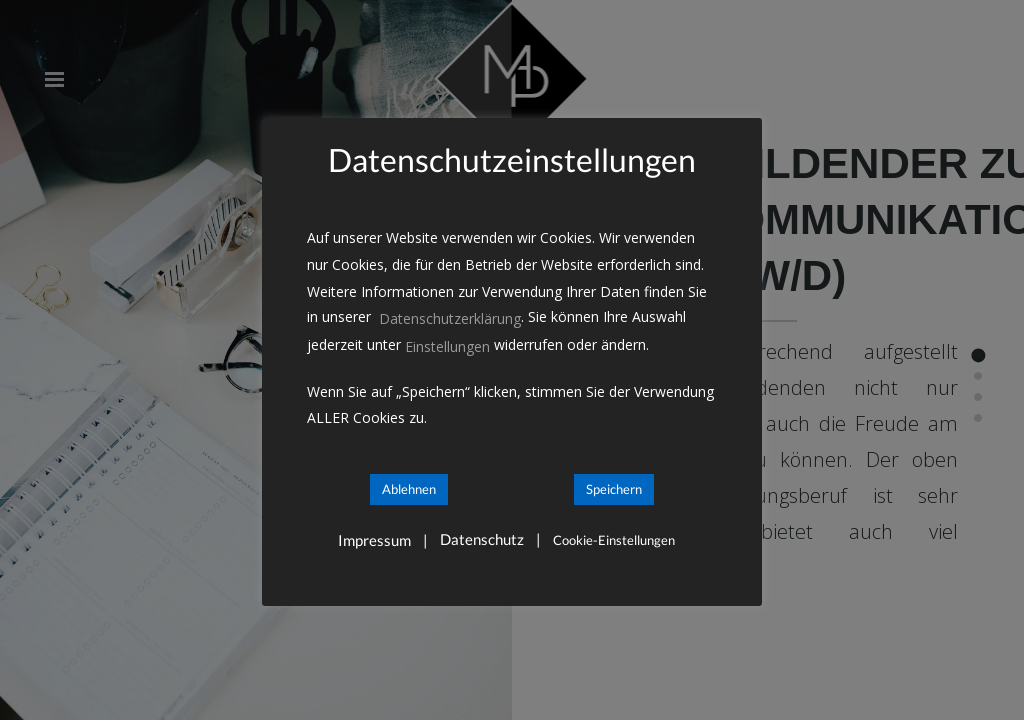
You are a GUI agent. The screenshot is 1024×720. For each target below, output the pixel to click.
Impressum (374, 540)
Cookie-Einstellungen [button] (614, 540)
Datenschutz (482, 539)
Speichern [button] (614, 489)
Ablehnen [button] (409, 489)
